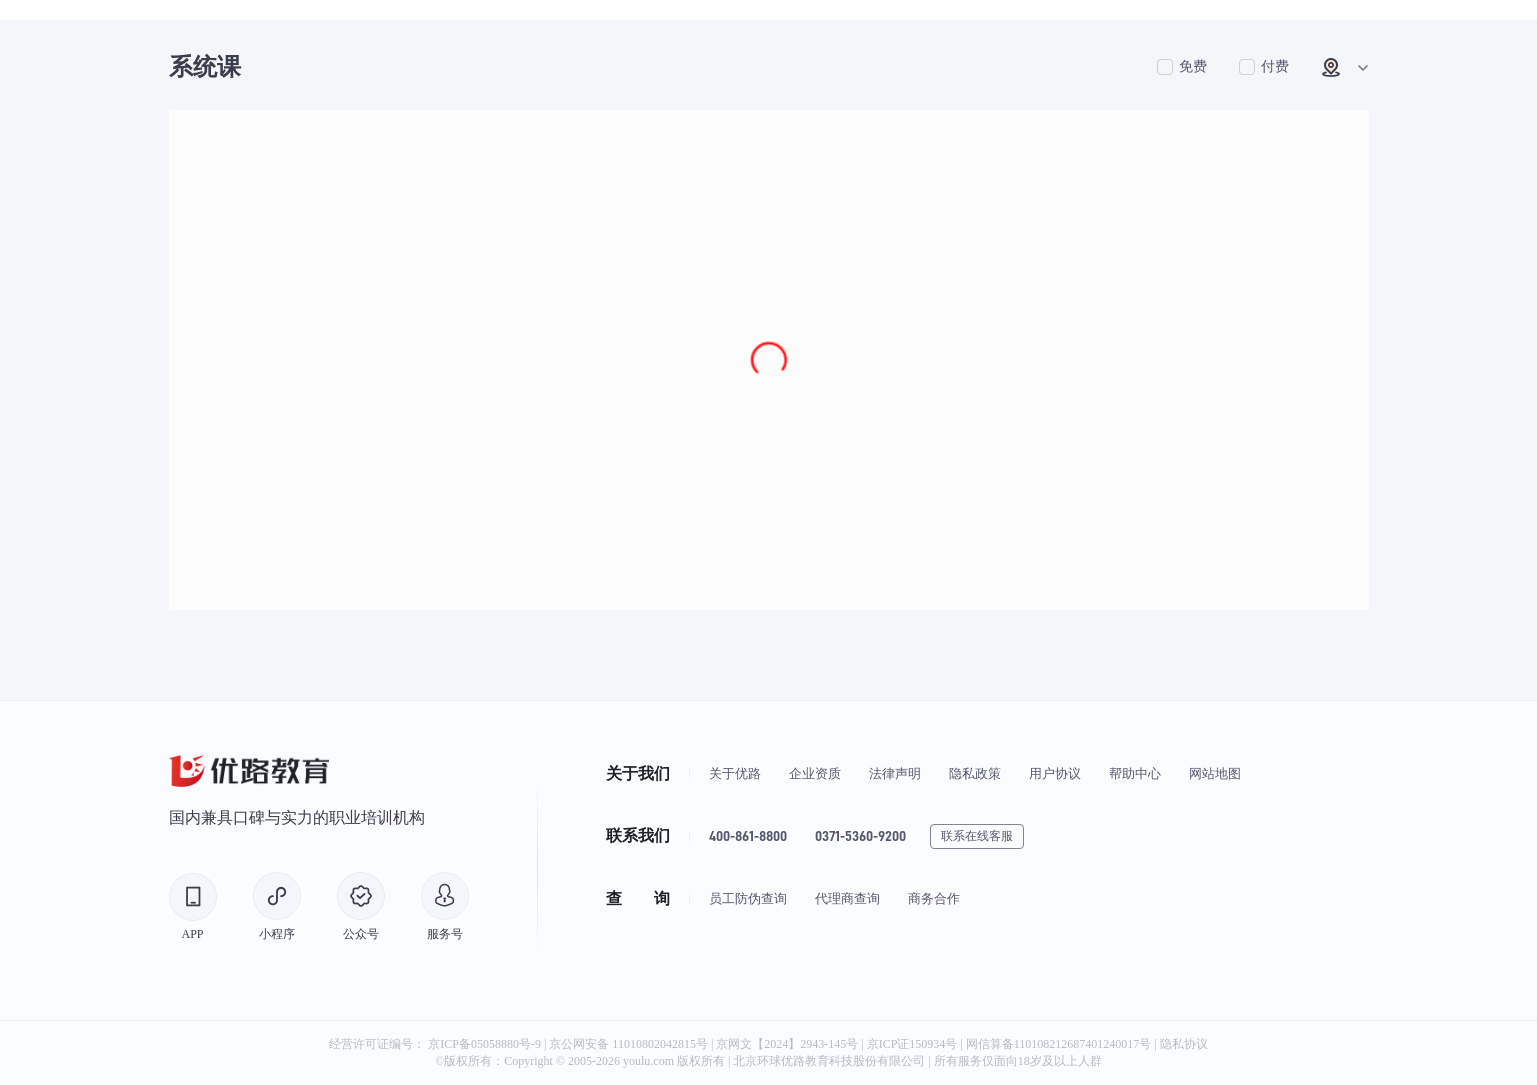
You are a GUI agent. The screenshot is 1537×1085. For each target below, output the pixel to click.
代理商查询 (847, 898)
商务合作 (934, 898)
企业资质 (815, 773)
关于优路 (735, 773)
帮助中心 (1135, 773)
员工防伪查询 (748, 898)
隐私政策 (975, 773)
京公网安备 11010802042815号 (630, 1044)
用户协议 (1055, 773)
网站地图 (1215, 773)
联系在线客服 (977, 836)
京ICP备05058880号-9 (484, 1044)
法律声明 (895, 773)
